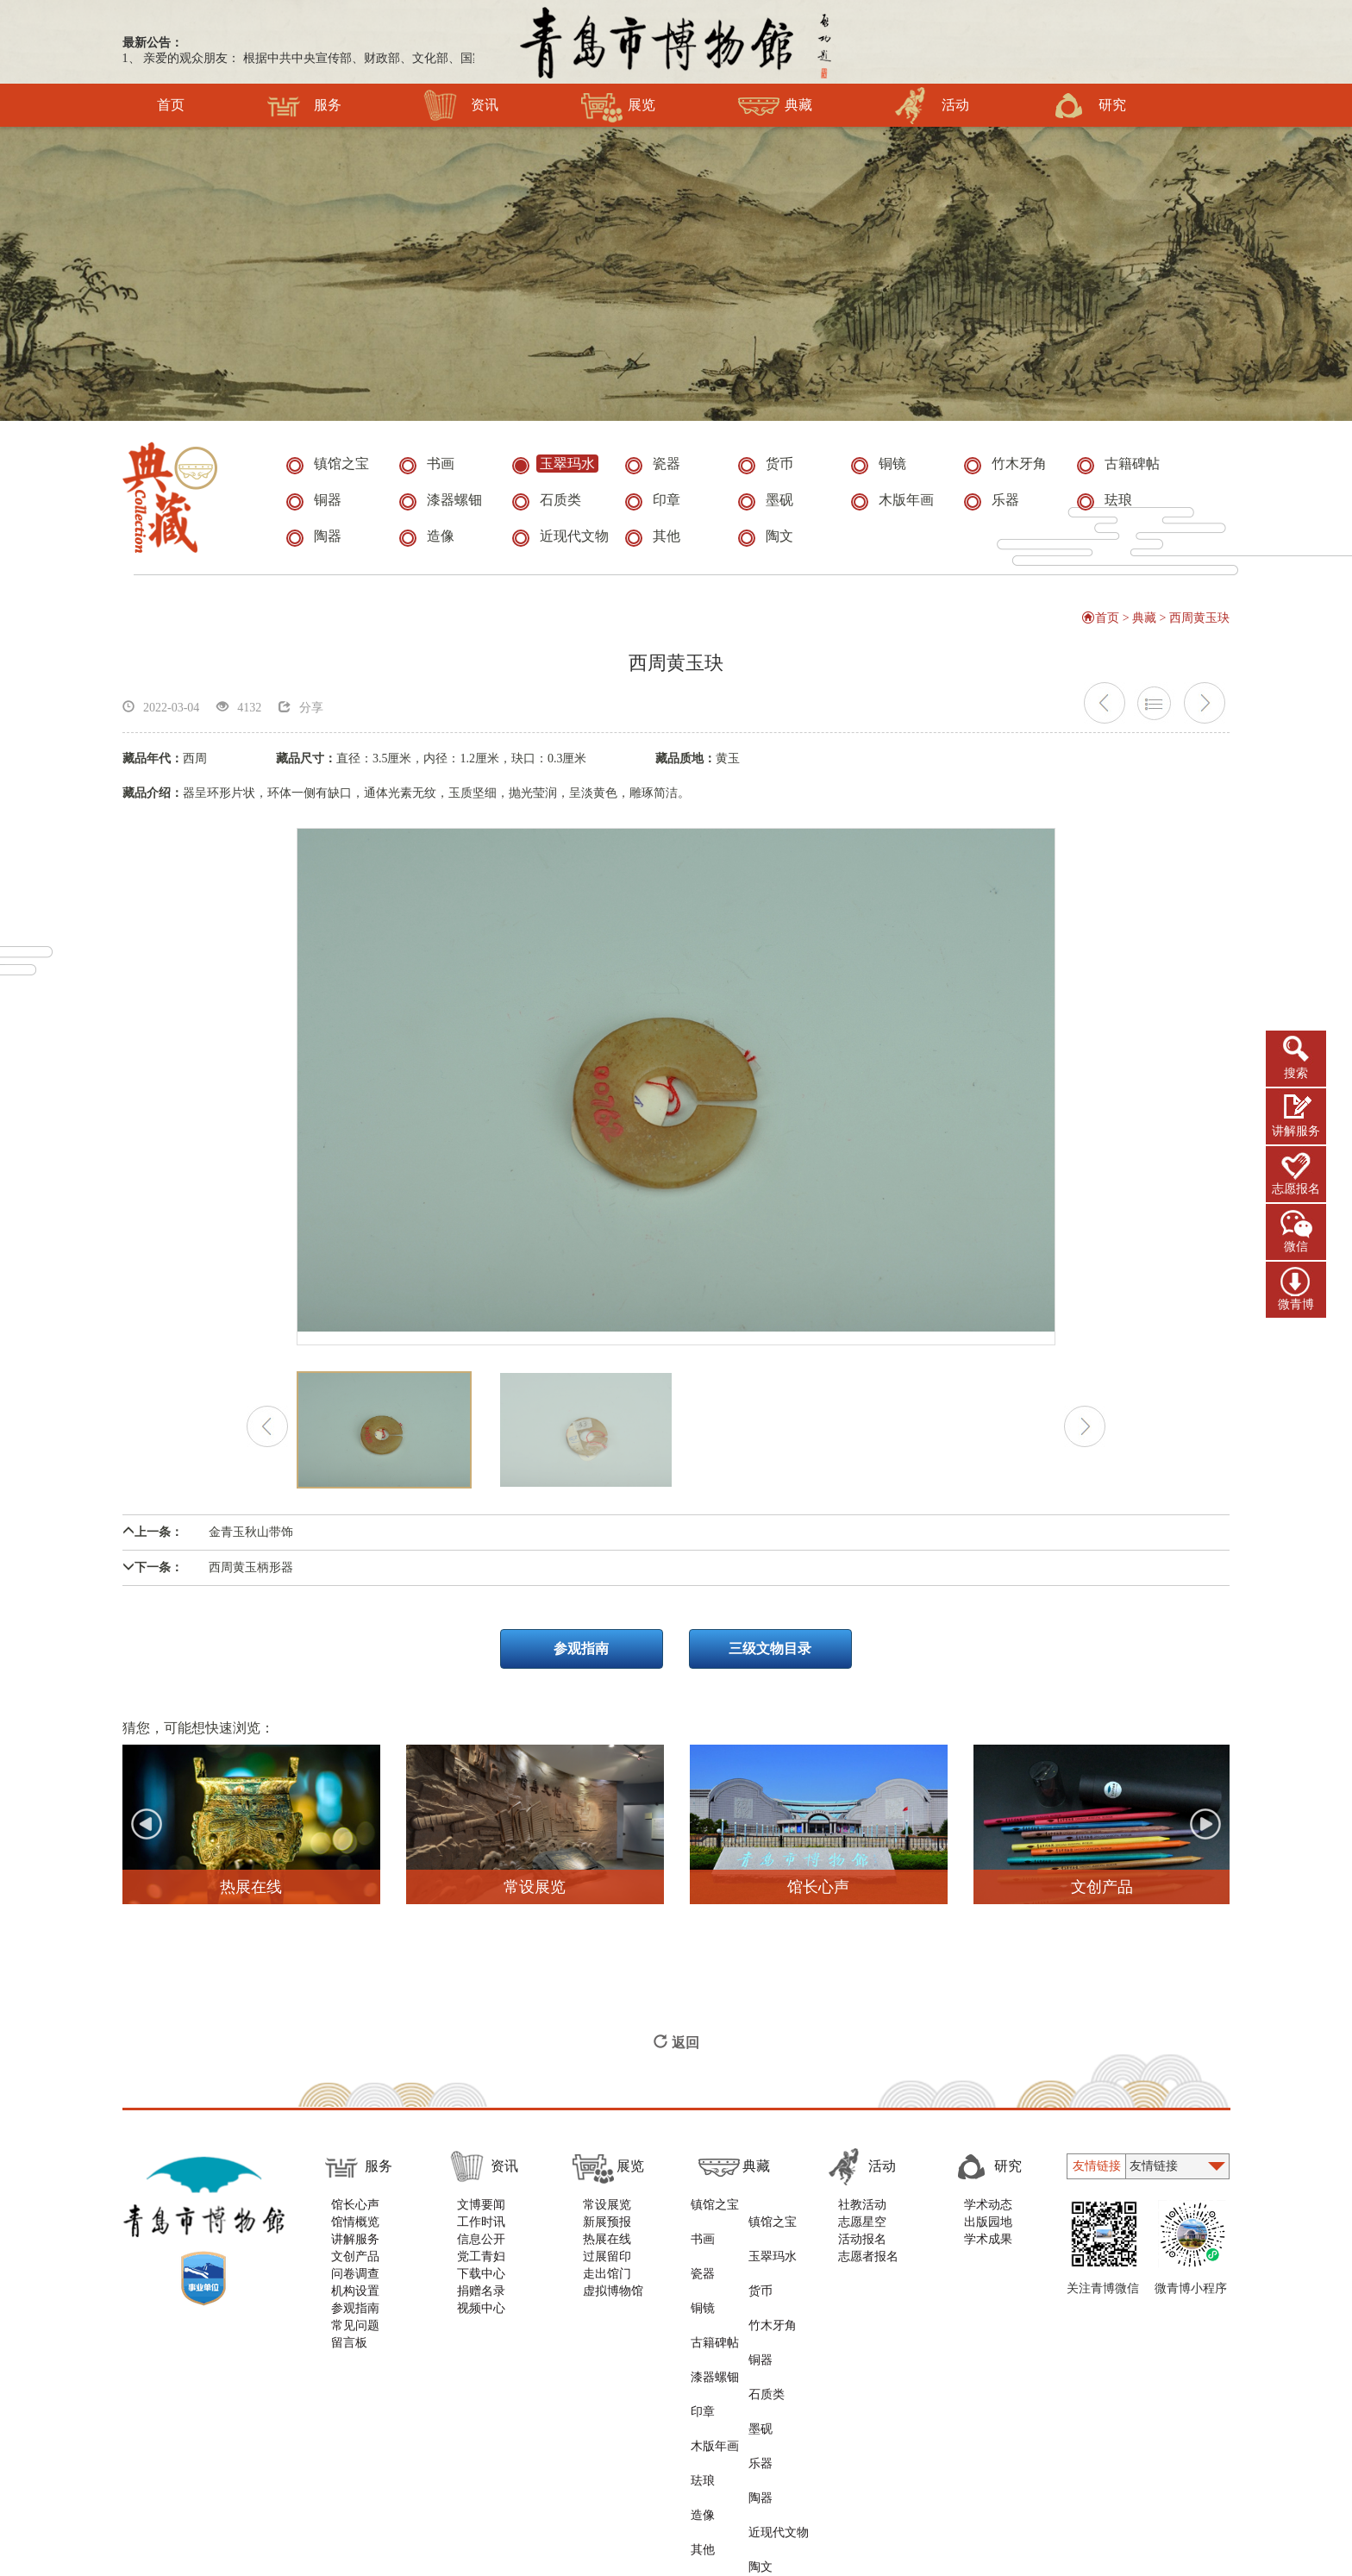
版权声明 (429, 2441)
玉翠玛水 (778, 2231)
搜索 (1296, 1073)
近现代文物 (784, 2369)
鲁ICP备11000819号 (838, 2485)
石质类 (772, 2300)
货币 (766, 2248)
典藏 (775, 105)
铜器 (766, 2283)
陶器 (766, 2352)
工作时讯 (481, 2231)
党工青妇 (481, 2265)
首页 (170, 105)
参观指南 (581, 1659)
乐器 (766, 2334)
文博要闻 (481, 2214)
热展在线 (607, 2248)
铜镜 (701, 2265)
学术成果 (992, 2248)
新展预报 (607, 2231)
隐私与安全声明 (519, 2441)
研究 (1088, 105)
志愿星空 (866, 2231)
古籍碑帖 (713, 2283)
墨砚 (766, 2317)
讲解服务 (1296, 1131)
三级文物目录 (770, 1659)
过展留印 (607, 2265)
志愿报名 (1296, 1188)
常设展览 (607, 2214)
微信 (1296, 1246)
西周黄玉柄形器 (207, 1577)
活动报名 (866, 2248)
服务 (304, 105)
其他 (701, 2386)
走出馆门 (607, 2283)
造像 (701, 2369)
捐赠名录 (481, 2300)
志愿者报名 (872, 2265)
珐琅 (701, 2352)
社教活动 (866, 2214)
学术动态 (992, 2214)
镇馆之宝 (713, 2214)
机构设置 (355, 2300)
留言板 (349, 2352)
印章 (701, 2317)
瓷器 (701, 2248)
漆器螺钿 (713, 2300)
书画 (701, 2231)
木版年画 (713, 2334)
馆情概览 (355, 2231)
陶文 (766, 2386)
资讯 (461, 105)
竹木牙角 (778, 2265)
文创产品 (355, 2265)
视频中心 (481, 2317)
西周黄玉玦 (1200, 627)
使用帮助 (357, 2441)
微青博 (1296, 1304)
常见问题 (355, 2334)
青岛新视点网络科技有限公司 (943, 2441)
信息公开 (481, 2248)
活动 (931, 105)
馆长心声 (355, 2214)
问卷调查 (355, 2283)
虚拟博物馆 (613, 2300)
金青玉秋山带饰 (207, 1542)
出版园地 (992, 2231)
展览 (618, 105)
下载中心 (481, 2283)
